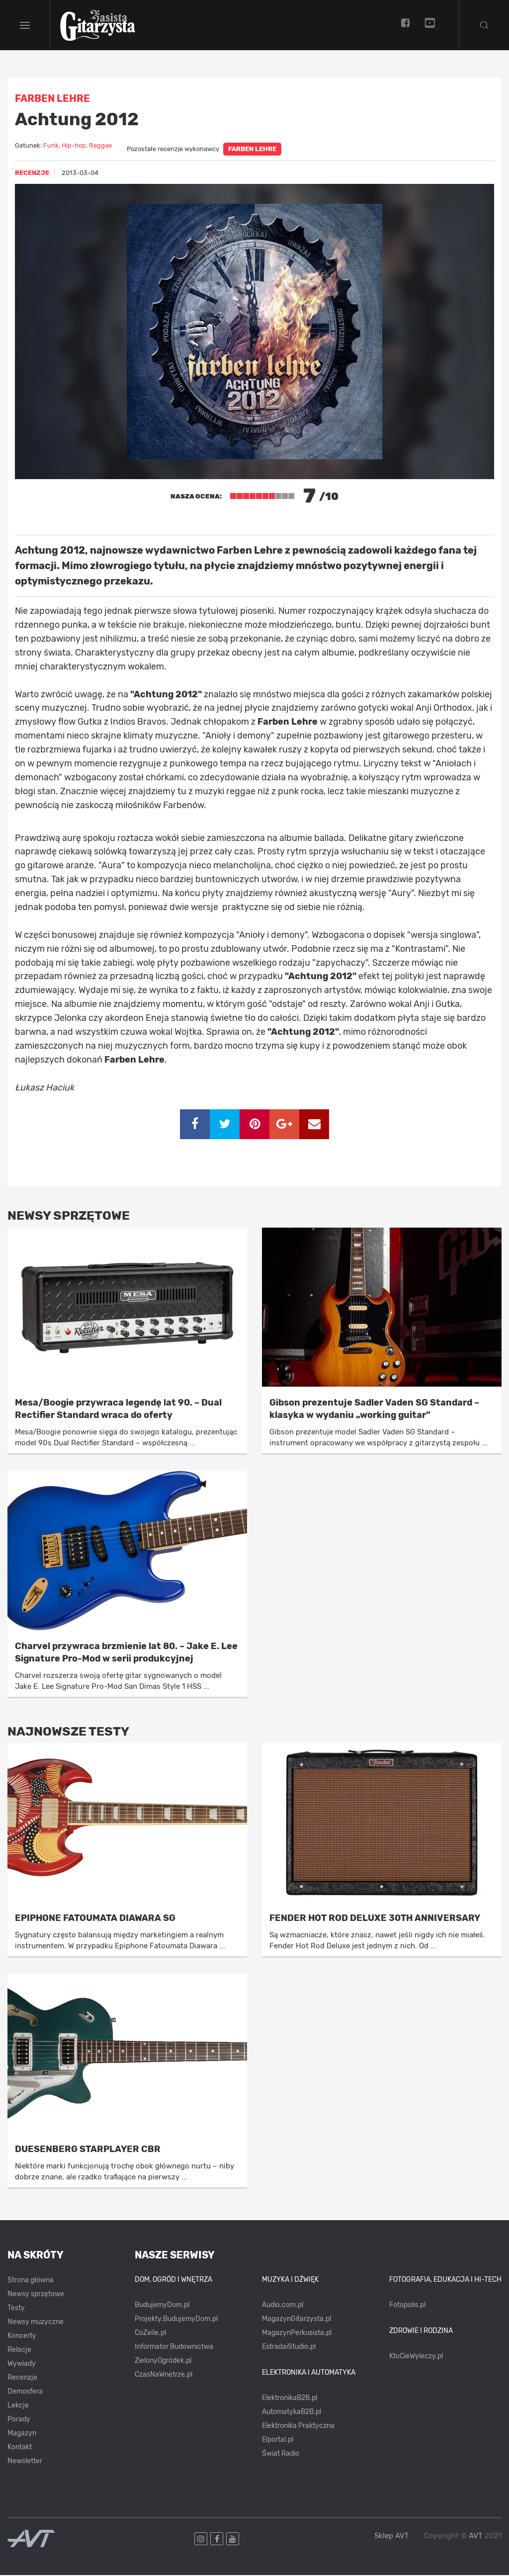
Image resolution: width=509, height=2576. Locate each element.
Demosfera (25, 2393)
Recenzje (22, 2379)
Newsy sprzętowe (35, 2295)
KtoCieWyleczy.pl (416, 2357)
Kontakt (19, 2448)
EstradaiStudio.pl (289, 2348)
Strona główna (30, 2281)
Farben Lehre (252, 150)
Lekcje (18, 2407)
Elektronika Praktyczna (298, 2426)
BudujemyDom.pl (162, 2306)
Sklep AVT (391, 2537)
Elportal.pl (277, 2440)
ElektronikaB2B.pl (289, 2399)
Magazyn (21, 2434)
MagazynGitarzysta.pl (296, 2320)
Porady (18, 2420)
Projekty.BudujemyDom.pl (176, 2320)
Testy (16, 2309)
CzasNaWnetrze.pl (163, 2376)
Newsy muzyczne (35, 2323)
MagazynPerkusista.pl (297, 2334)
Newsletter (24, 2462)
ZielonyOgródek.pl (163, 2362)
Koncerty (21, 2337)
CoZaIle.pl (150, 2334)
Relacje (19, 2351)
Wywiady (21, 2365)
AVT (476, 2537)
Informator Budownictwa (174, 2348)
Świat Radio (280, 2454)
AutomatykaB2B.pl (291, 2413)
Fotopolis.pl (407, 2306)
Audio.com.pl (282, 2306)
